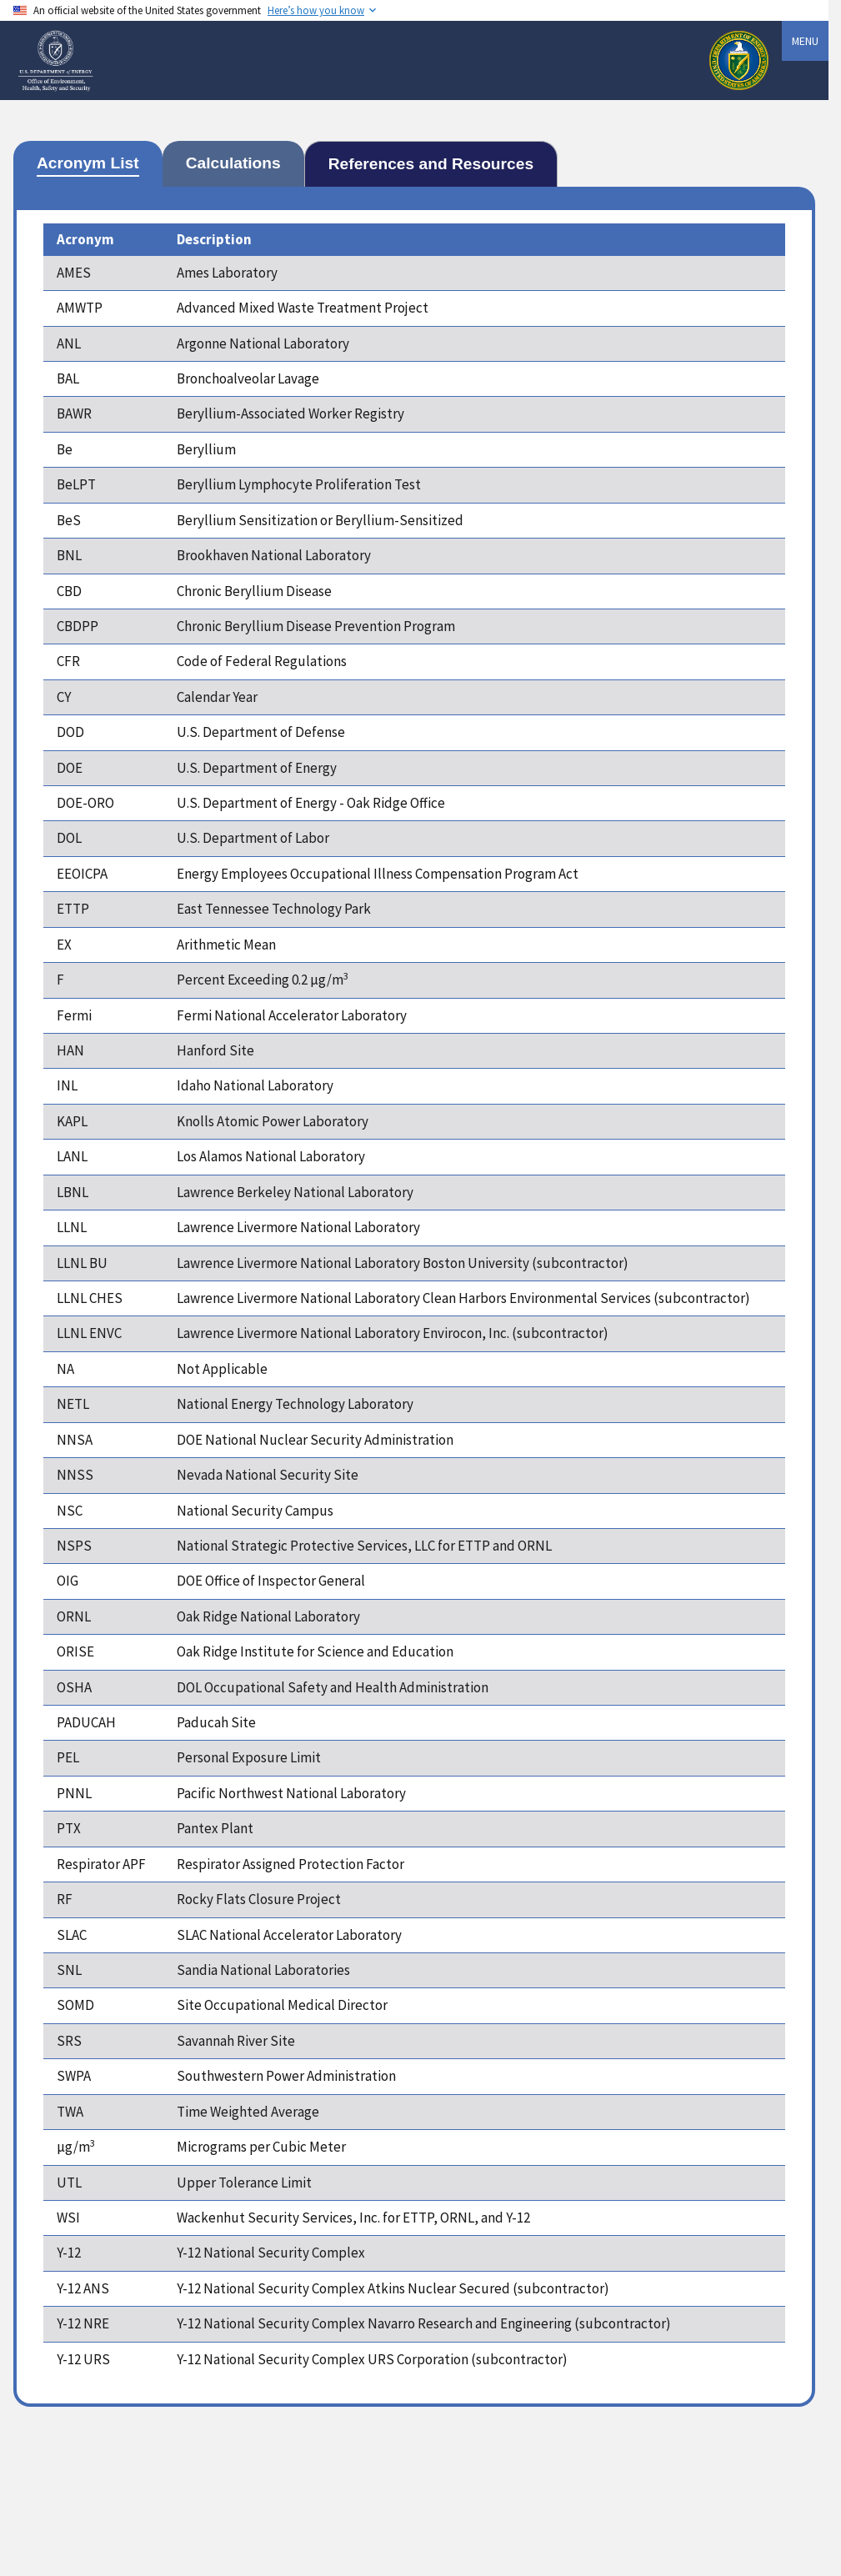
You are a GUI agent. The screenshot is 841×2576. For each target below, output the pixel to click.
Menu (805, 40)
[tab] (88, 164)
